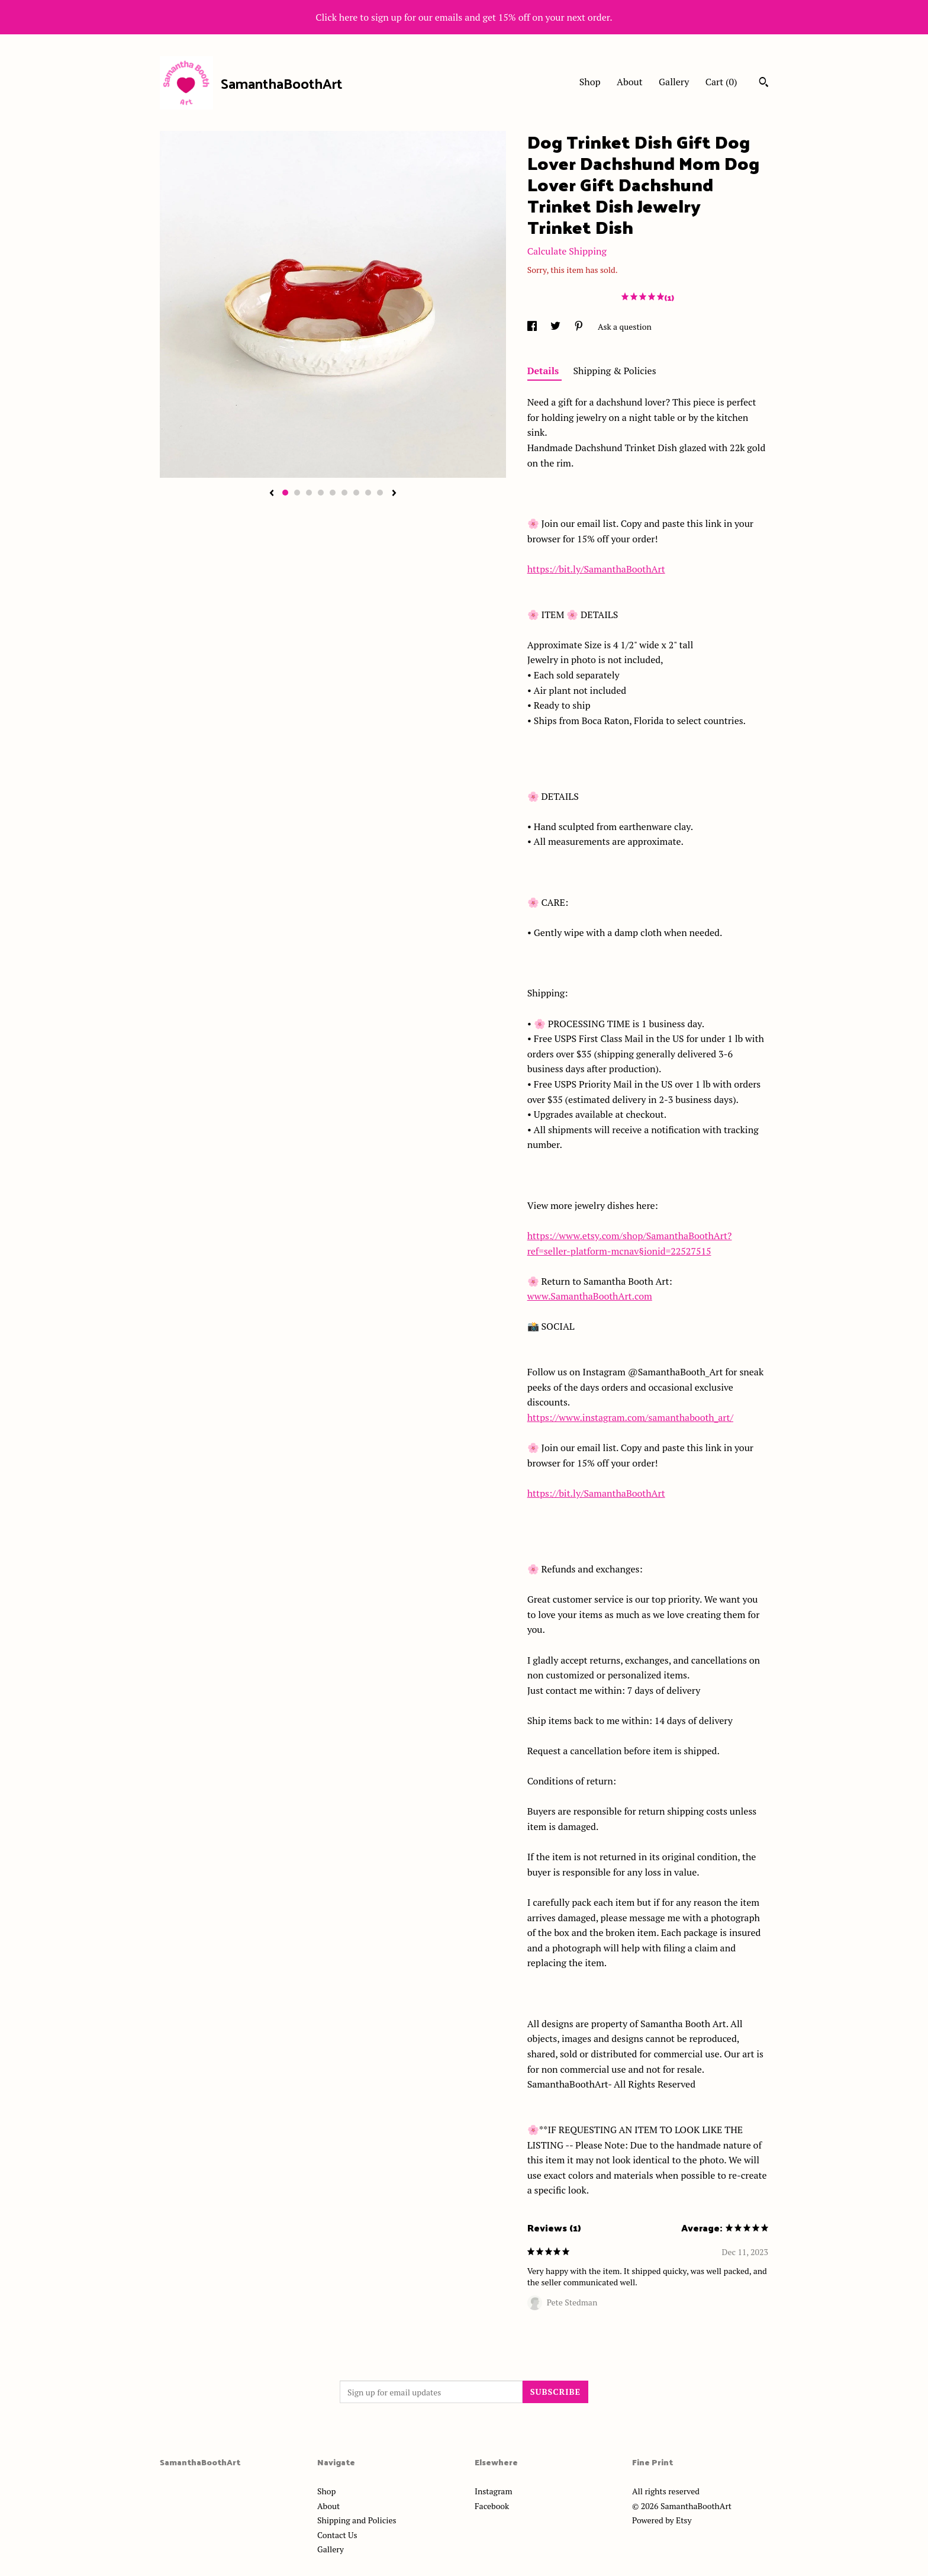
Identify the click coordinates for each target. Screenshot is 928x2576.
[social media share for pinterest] (579, 326)
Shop (590, 81)
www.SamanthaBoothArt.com (589, 1296)
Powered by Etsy (661, 2520)
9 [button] (380, 493)
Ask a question (625, 326)
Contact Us (337, 2534)
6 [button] (344, 493)
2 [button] (297, 493)
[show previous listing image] (272, 494)
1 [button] (285, 493)
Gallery (674, 81)
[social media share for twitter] (556, 326)
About (630, 81)
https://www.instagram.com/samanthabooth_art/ (630, 1417)
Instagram (493, 2491)
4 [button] (321, 493)
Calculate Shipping (567, 251)
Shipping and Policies (357, 2520)
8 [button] (368, 493)
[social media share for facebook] (533, 326)
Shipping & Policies (614, 370)
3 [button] (309, 493)
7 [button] (356, 493)
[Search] (763, 83)
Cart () (721, 81)
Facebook (492, 2505)
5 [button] (333, 493)
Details (544, 370)
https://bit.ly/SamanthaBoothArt (596, 568)
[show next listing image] (394, 494)
